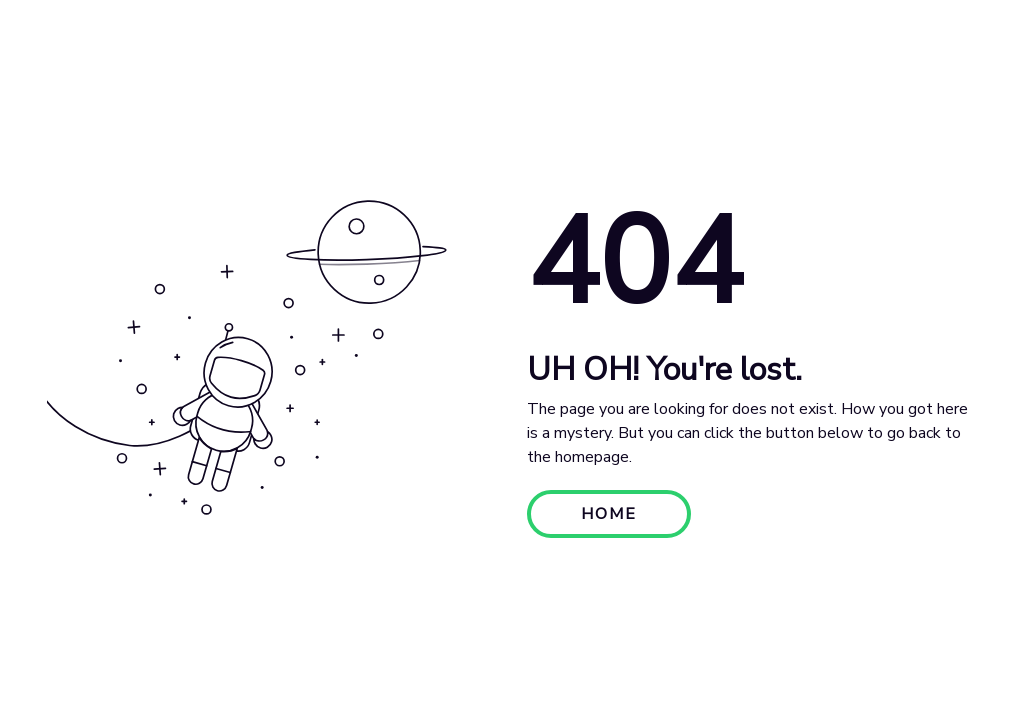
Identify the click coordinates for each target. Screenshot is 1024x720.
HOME (609, 514)
